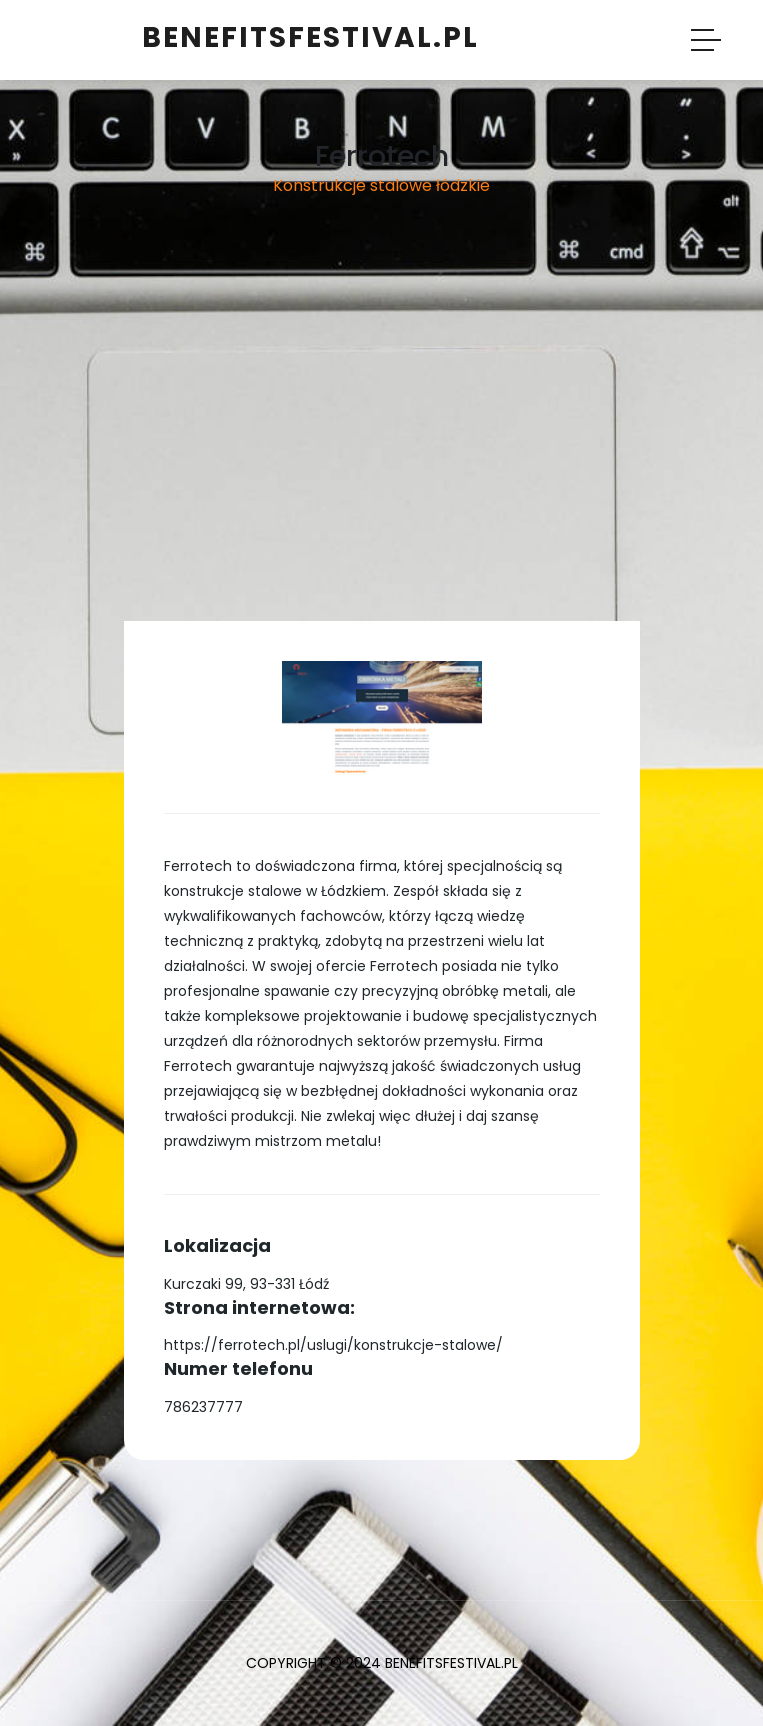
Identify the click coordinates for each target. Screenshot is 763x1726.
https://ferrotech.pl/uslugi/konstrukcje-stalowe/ (333, 1345)
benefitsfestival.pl (310, 37)
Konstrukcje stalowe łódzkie (381, 185)
